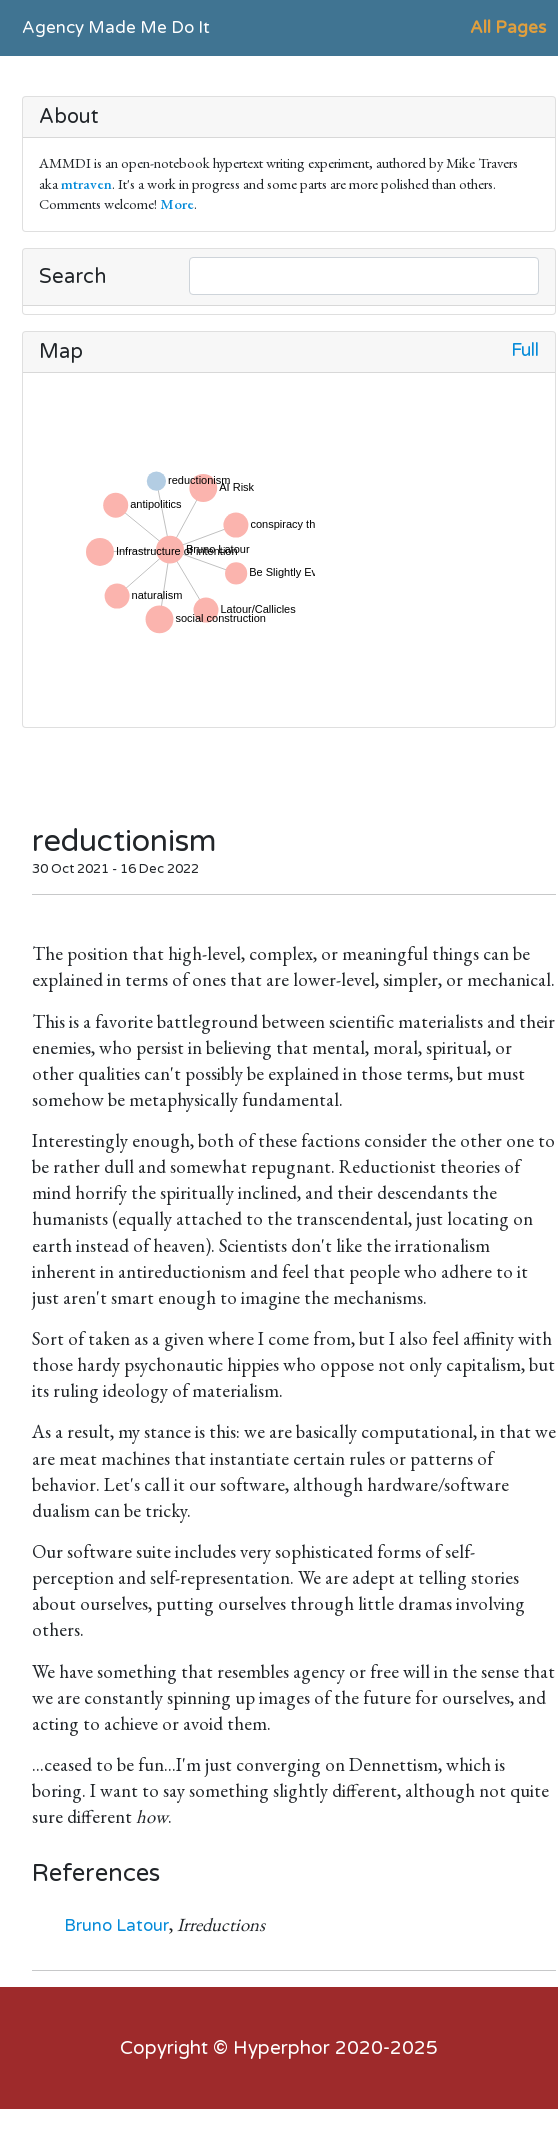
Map (61, 352)
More (177, 203)
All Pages (508, 27)
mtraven (86, 183)
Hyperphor (281, 2048)
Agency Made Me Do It (116, 27)
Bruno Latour (116, 1925)
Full (525, 350)
